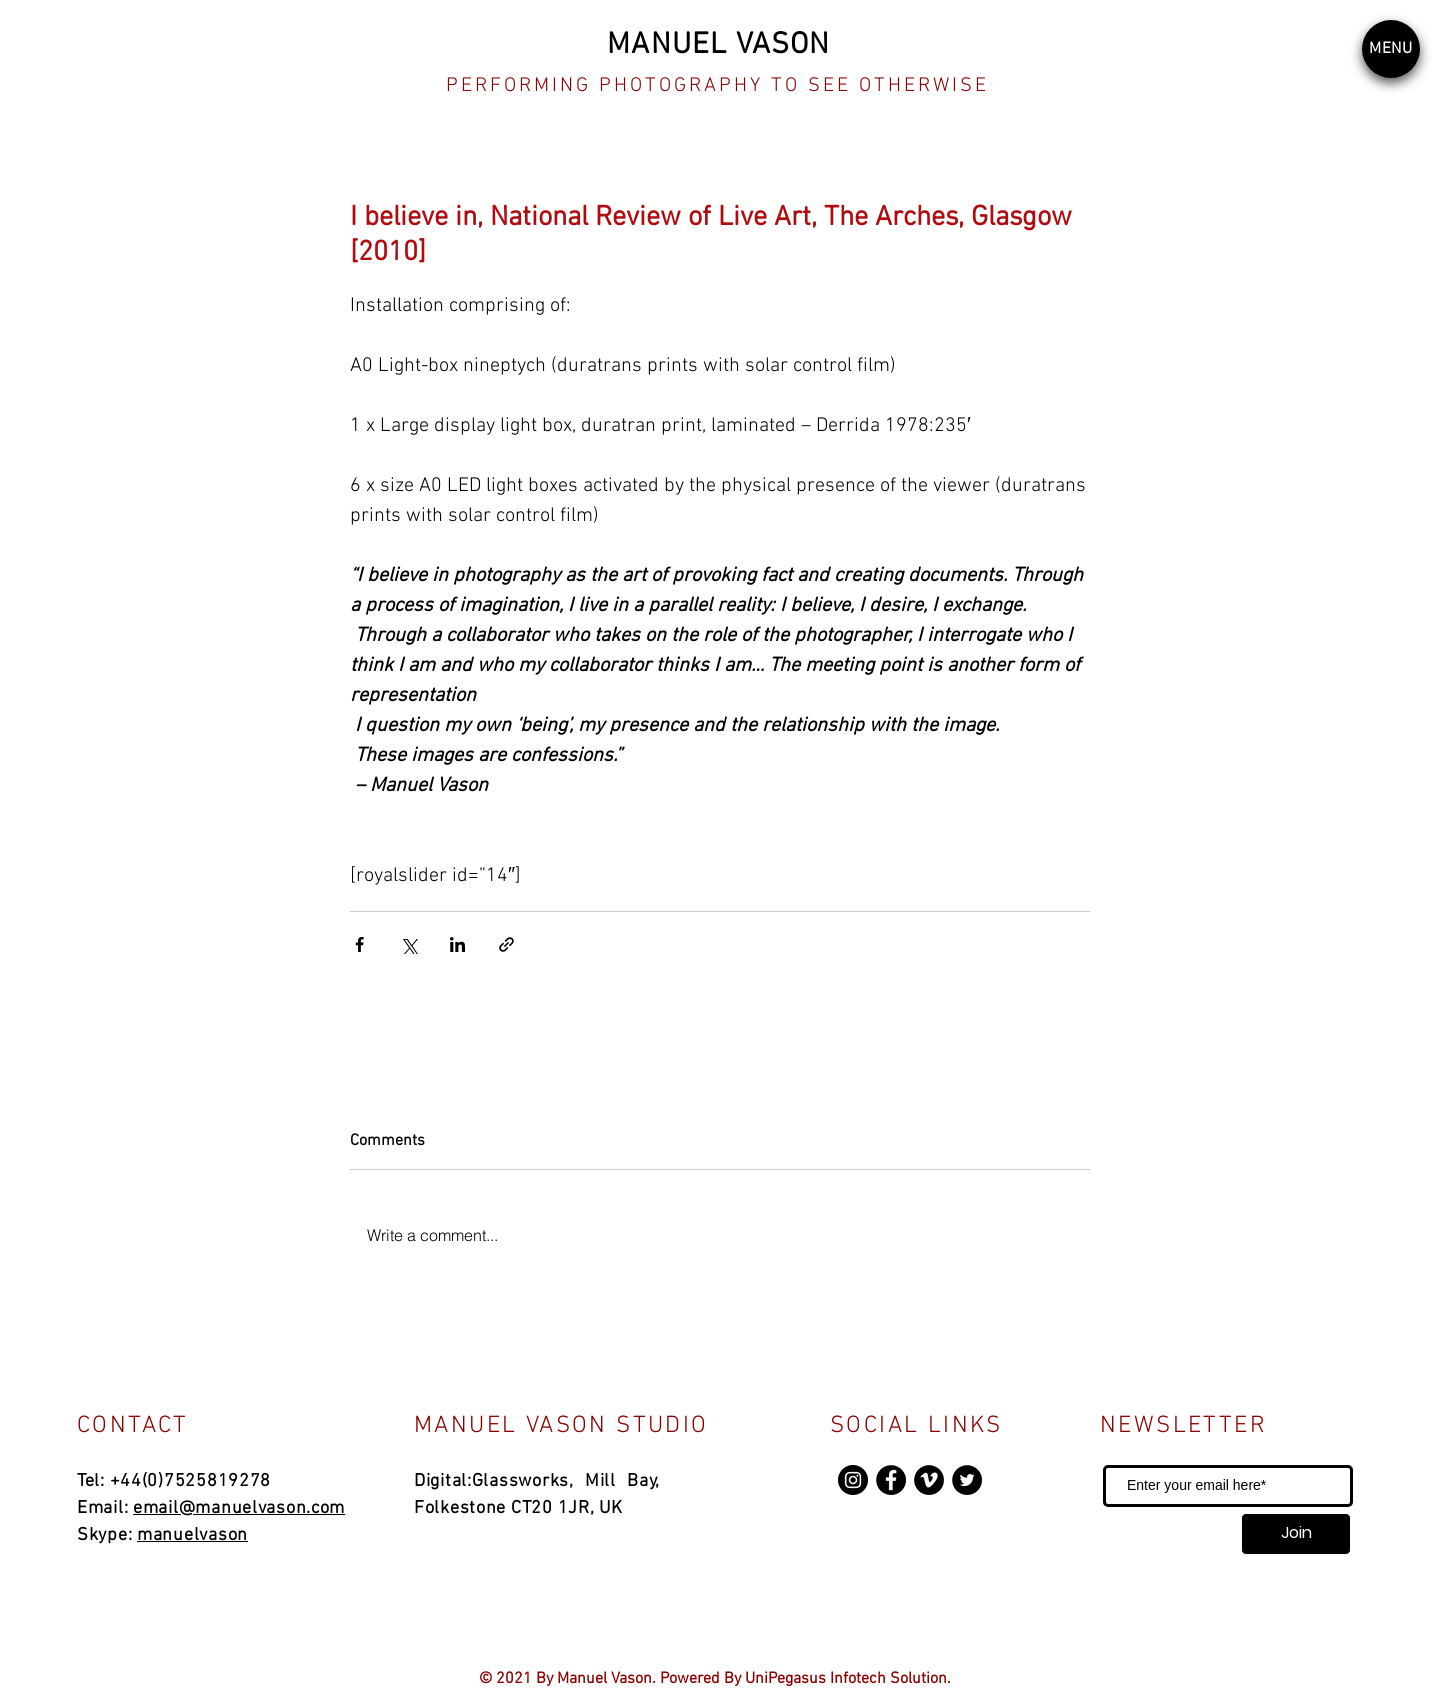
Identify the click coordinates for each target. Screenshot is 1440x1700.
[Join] (1296, 1534)
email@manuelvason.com (239, 1508)
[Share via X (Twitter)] (408, 944)
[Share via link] (506, 944)
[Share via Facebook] (359, 944)
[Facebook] (891, 1480)
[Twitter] (967, 1480)
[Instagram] (853, 1480)
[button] (1391, 49)
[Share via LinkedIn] (457, 944)
